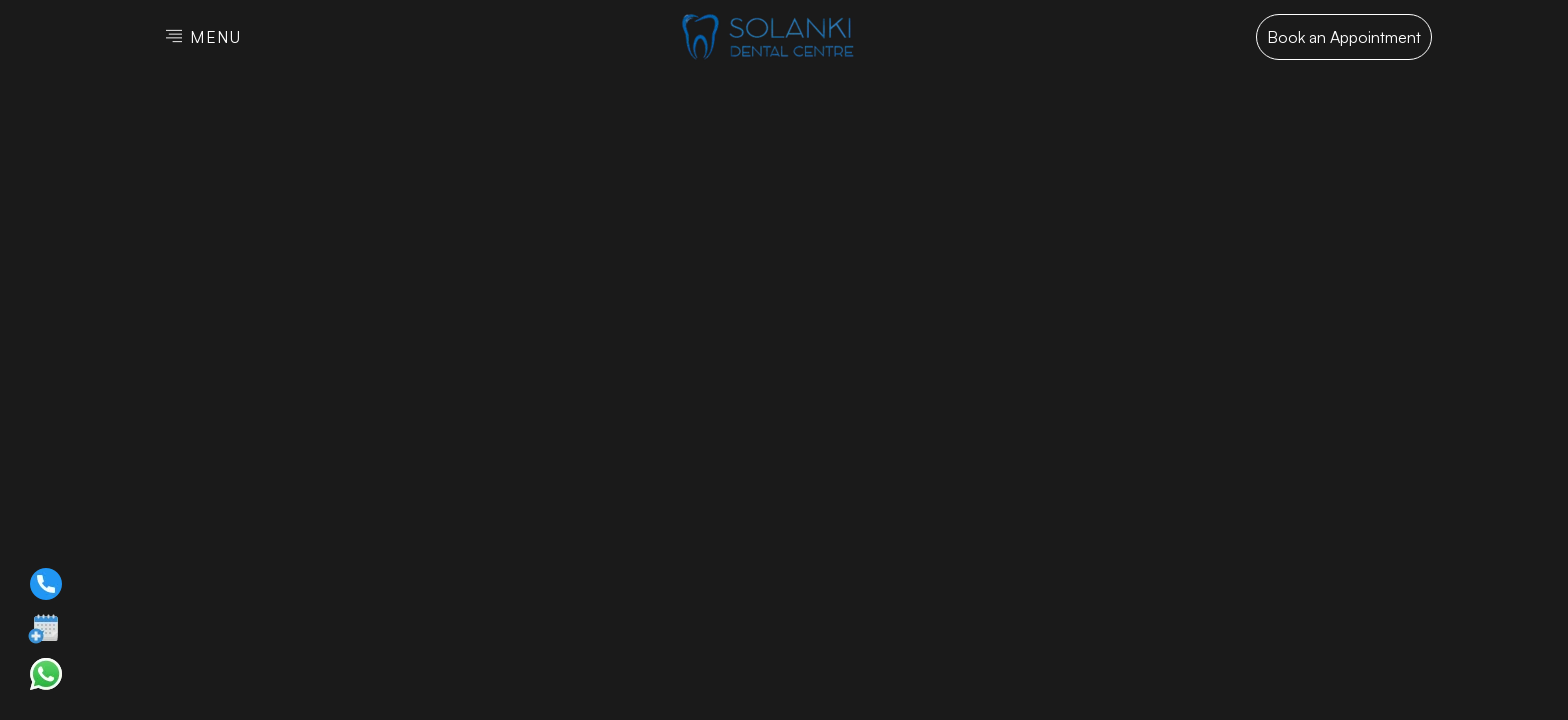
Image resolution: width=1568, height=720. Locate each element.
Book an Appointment (1344, 37)
